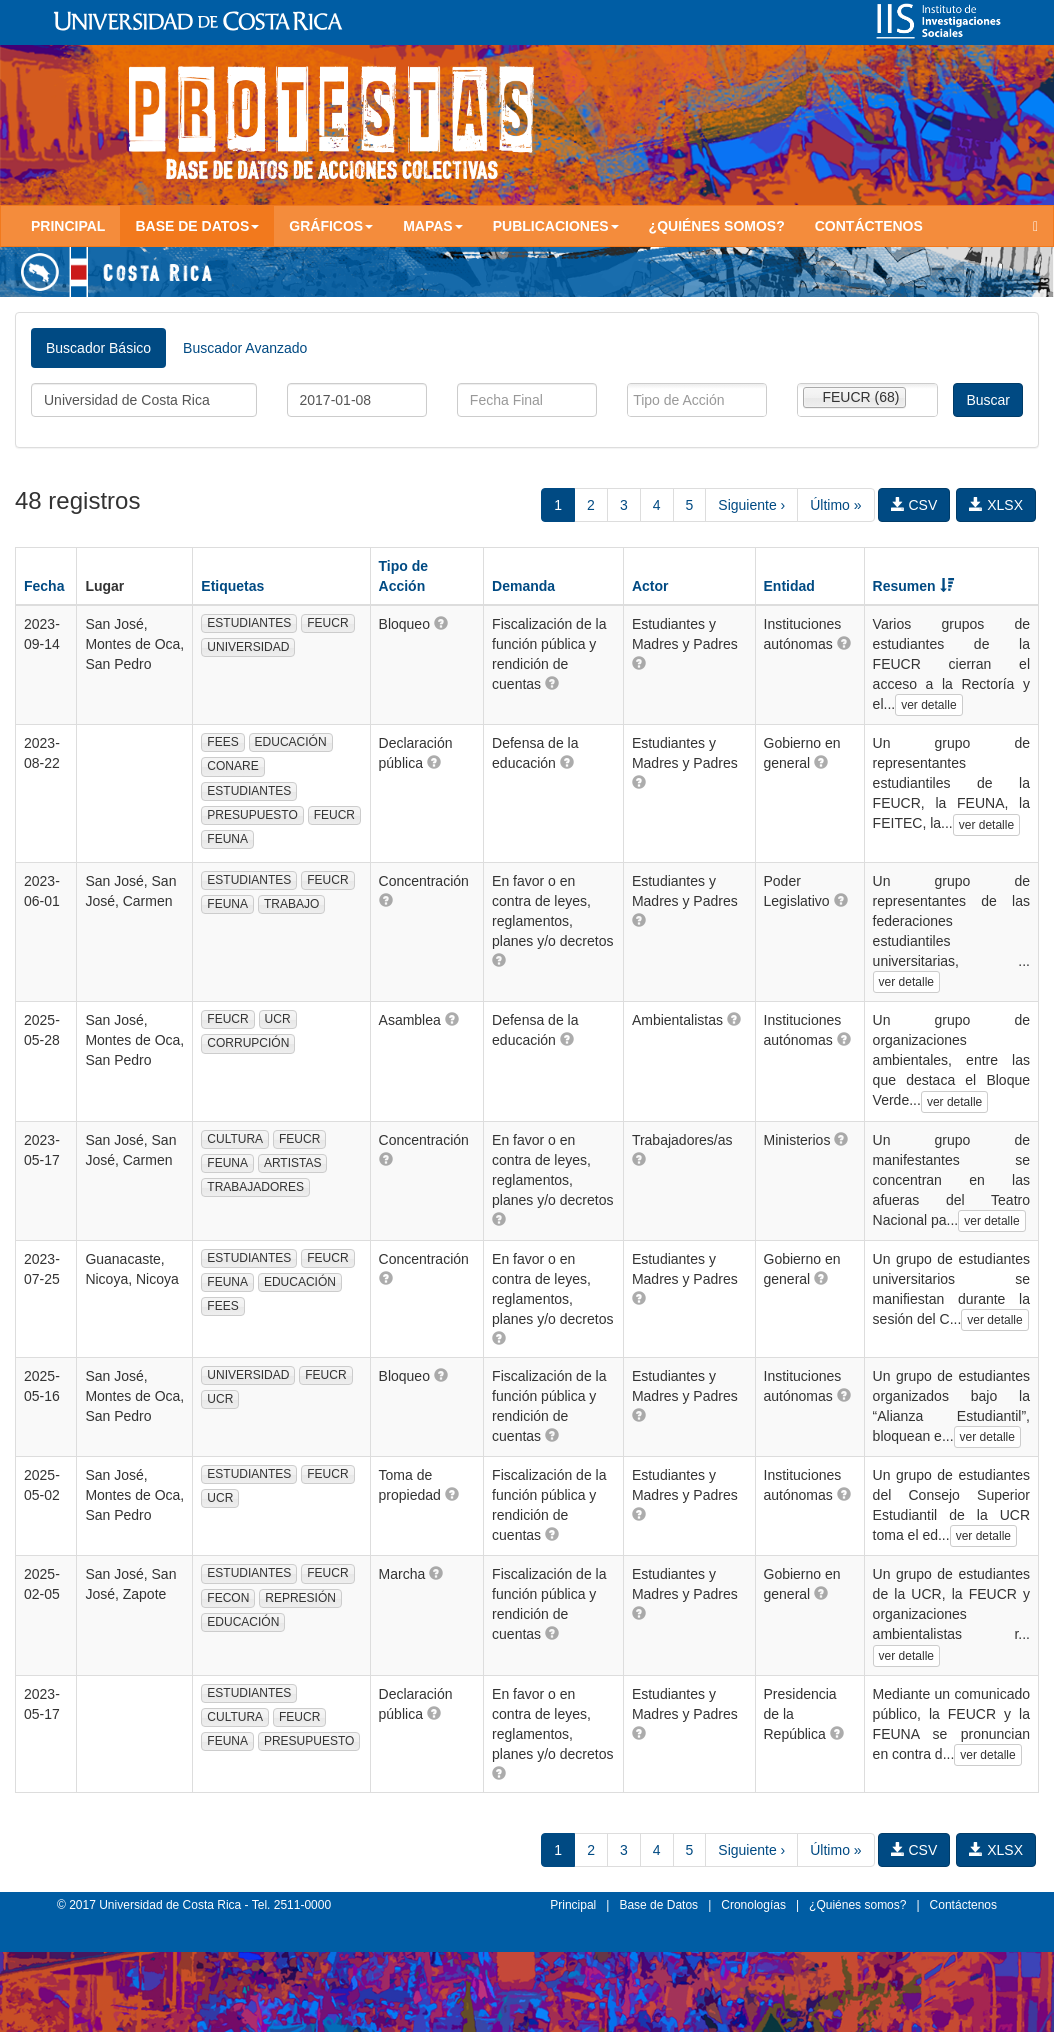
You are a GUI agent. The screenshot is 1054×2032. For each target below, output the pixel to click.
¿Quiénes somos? (717, 226)
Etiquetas (232, 586)
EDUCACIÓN (291, 742)
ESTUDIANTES (249, 623)
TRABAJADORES (255, 1187)
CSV (914, 505)
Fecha (44, 586)
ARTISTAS (293, 1163)
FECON (228, 1598)
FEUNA (227, 839)
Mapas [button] (433, 226)
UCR (278, 1019)
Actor (650, 586)
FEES (222, 742)
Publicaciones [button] (556, 226)
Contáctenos (869, 226)
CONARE (232, 766)
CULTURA (235, 1139)
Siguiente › (751, 505)
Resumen (913, 586)
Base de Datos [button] (197, 226)
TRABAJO (291, 904)
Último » (835, 505)
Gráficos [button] (331, 226)
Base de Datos (658, 1905)
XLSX (996, 505)
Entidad (789, 586)
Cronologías (753, 1905)
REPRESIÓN (300, 1598)
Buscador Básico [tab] (98, 348)
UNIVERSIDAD (248, 647)
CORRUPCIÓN (248, 1043)
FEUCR (327, 623)
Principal (68, 226)
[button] (441, 623)
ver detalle (928, 705)
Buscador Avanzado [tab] (245, 348)
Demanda (523, 586)
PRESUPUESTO (252, 815)
